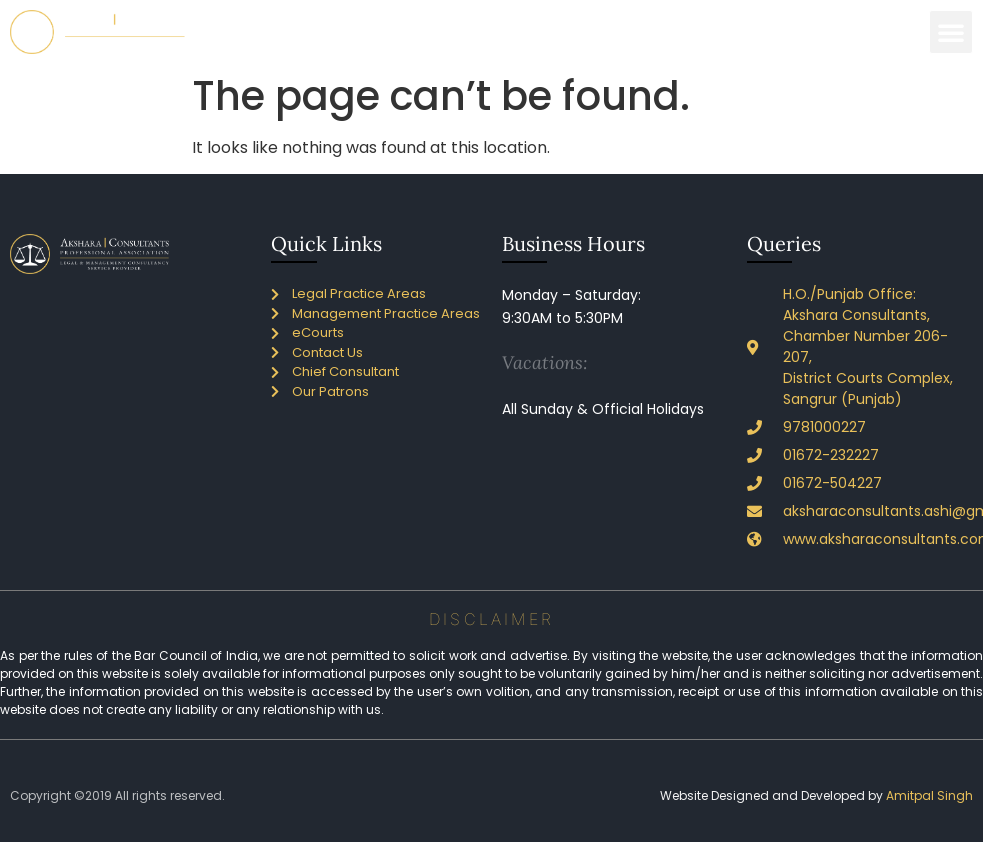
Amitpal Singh (929, 795)
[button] (951, 32)
